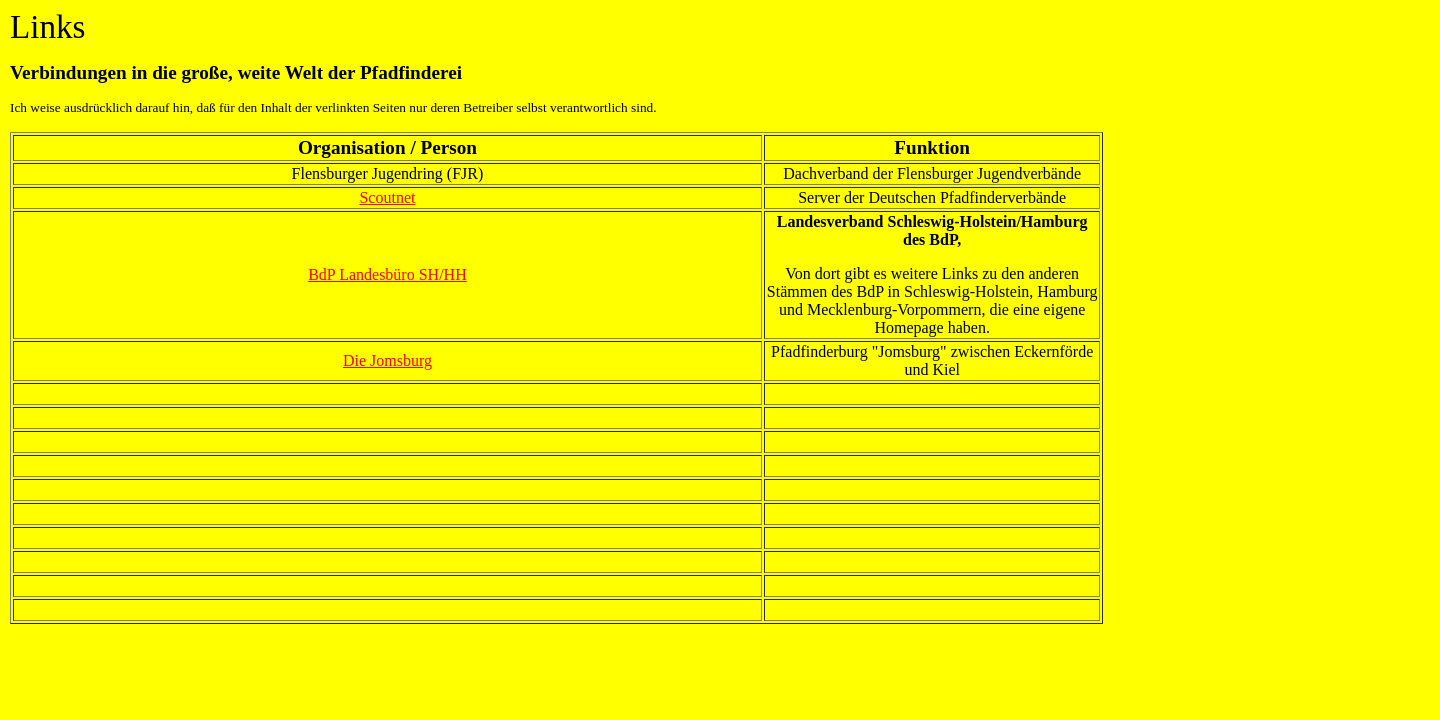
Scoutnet (387, 197)
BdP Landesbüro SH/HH (387, 274)
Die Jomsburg (387, 360)
